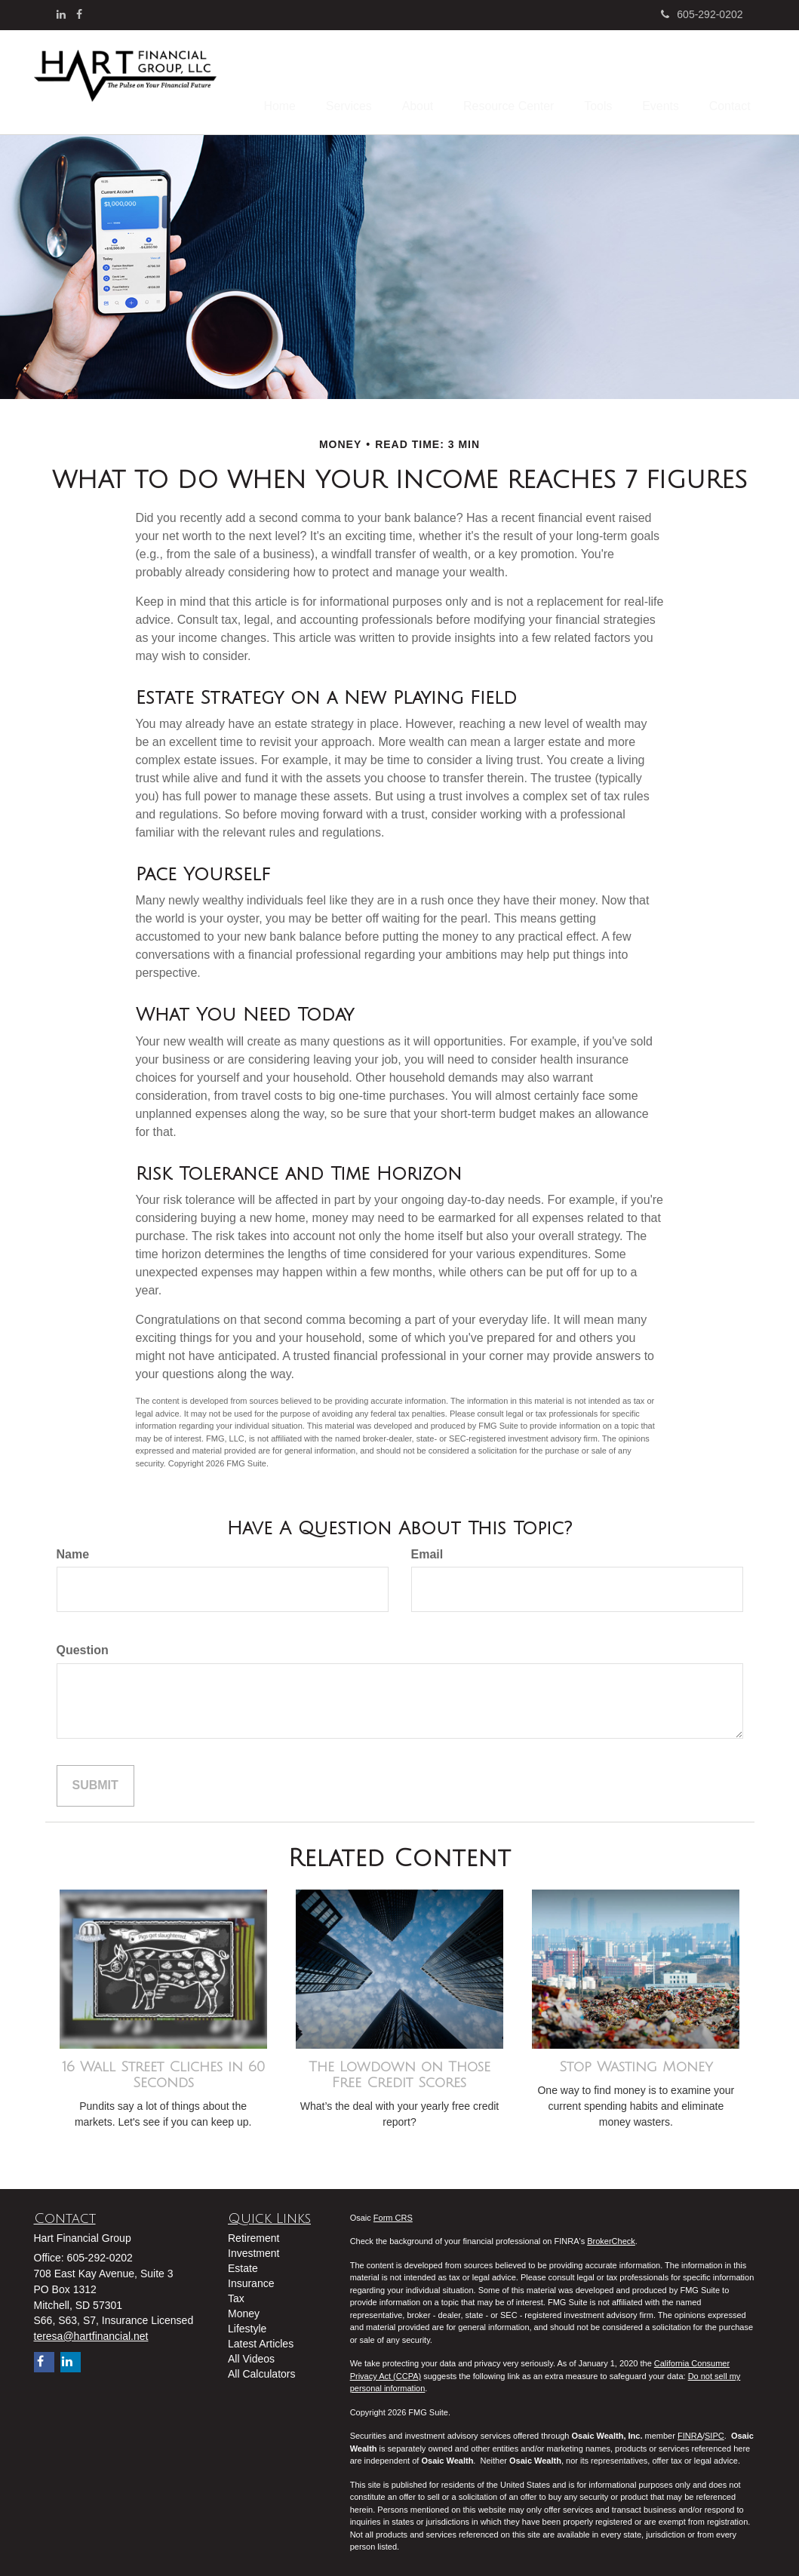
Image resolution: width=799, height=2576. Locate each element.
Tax (236, 2294)
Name (73, 1549)
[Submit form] (95, 1782)
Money (244, 2309)
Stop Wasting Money (636, 2063)
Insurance (251, 2279)
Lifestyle (247, 2324)
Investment (253, 2249)
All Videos (251, 2354)
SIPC (714, 2431)
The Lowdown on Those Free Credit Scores (399, 2071)
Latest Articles (260, 2339)
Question (83, 1646)
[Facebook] (79, 14)
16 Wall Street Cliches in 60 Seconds (163, 2071)
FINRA (690, 2431)
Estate (243, 2264)
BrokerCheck (611, 2237)
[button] (389, 78)
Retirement (253, 2234)
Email (427, 1549)
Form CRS (393, 2213)
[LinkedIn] (61, 14)
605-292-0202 (701, 14)
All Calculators (261, 2369)
